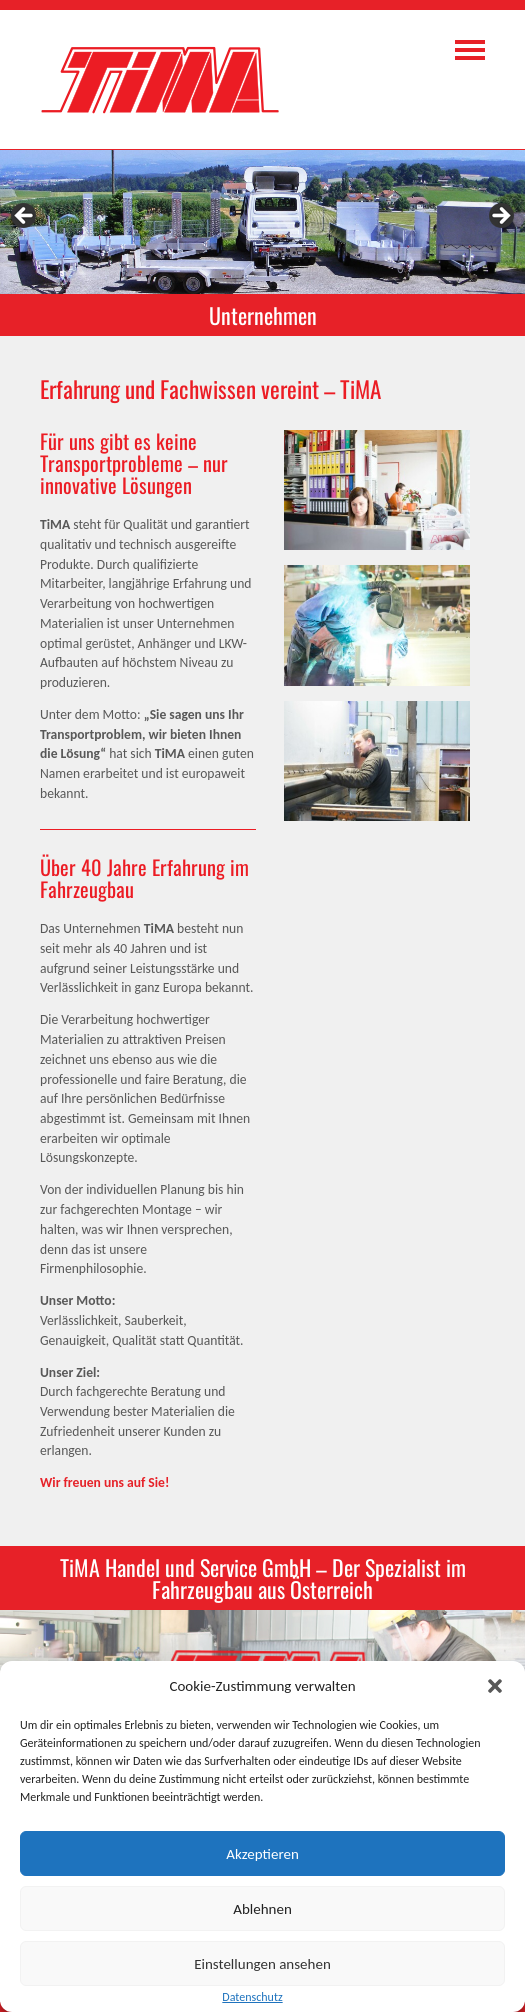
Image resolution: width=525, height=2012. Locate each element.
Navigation (470, 50)
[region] (262, 222)
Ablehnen (262, 1909)
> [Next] (500, 217)
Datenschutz (252, 1997)
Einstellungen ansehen (262, 1964)
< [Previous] (25, 217)
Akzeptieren (262, 1854)
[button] (495, 1686)
